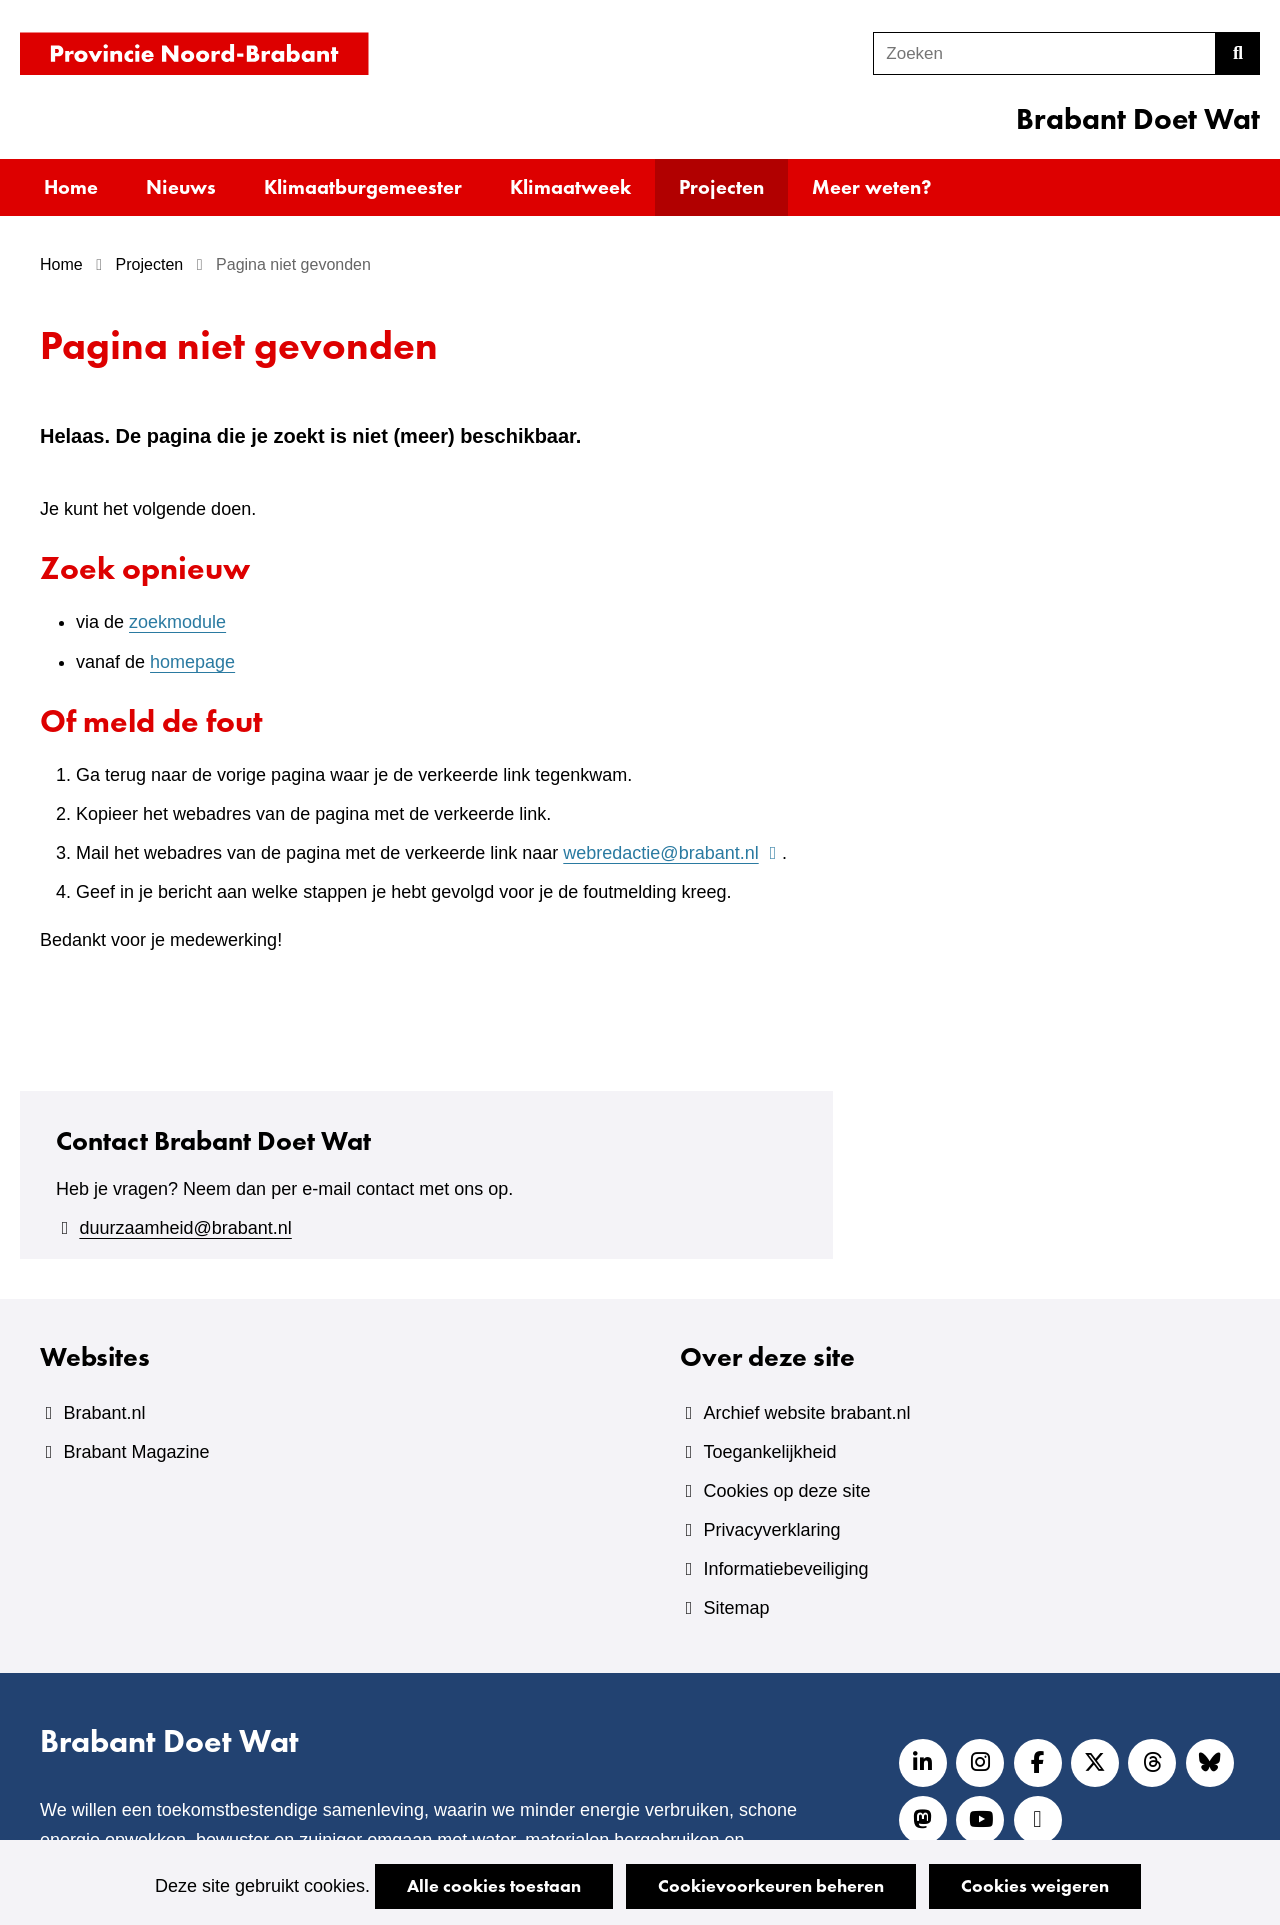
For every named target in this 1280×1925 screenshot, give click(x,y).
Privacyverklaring (771, 1530)
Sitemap (736, 1608)
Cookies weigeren (1035, 1885)
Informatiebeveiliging (785, 1569)
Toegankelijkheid (769, 1452)
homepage (192, 662)
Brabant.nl (104, 1413)
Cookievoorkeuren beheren (771, 1885)
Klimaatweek (570, 187)
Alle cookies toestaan (494, 1885)
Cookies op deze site (786, 1491)
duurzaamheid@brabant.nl (185, 1228)
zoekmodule (177, 622)
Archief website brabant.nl (806, 1413)
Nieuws (181, 187)
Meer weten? (872, 187)
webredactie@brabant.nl (672, 853)
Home (71, 187)
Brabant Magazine (136, 1452)
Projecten (721, 187)
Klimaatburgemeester (363, 187)
